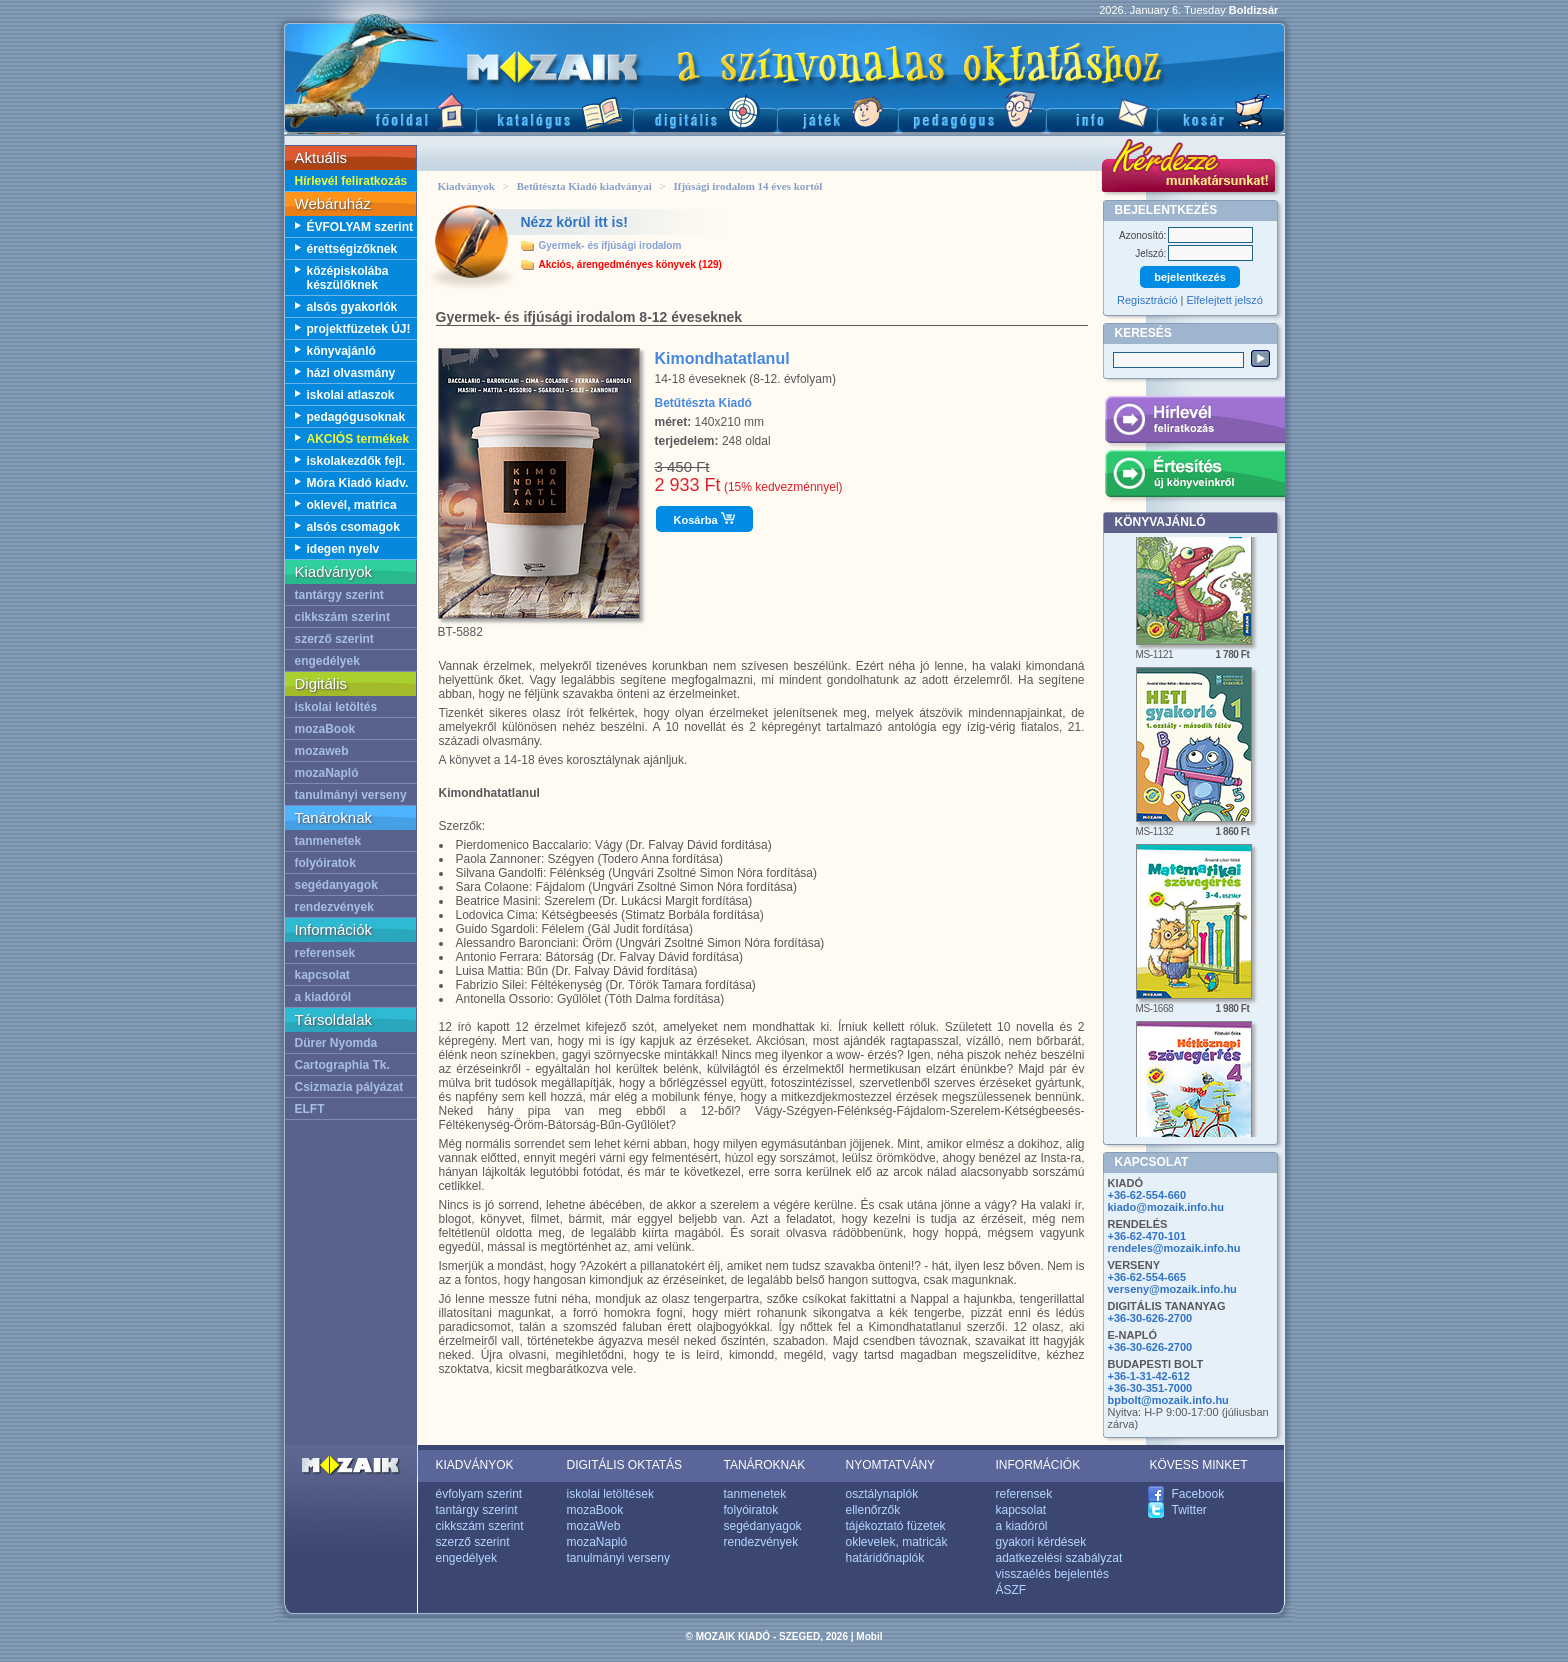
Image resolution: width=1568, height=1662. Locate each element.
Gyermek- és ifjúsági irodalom (610, 245)
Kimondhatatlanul (722, 358)
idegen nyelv (343, 549)
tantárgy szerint (339, 595)
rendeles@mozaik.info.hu (1174, 1248)
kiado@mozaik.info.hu (1166, 1207)
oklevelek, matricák (897, 1542)
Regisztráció (1147, 300)
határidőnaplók (885, 1558)
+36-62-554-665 (1147, 1277)
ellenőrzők (873, 1510)
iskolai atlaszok (351, 395)
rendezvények (334, 907)
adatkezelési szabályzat (1059, 1558)
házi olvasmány (351, 373)
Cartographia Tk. (342, 1065)
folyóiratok (325, 863)
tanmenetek (328, 841)
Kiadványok (466, 186)
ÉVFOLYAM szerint (360, 227)
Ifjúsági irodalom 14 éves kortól (747, 186)
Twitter (1189, 1510)
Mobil (869, 1636)
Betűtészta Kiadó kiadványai (584, 186)
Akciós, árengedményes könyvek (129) (630, 264)
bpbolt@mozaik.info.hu (1168, 1400)
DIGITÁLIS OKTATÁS (625, 1465)
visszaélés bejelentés (1052, 1574)
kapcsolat (322, 975)
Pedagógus (972, 110)
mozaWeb (594, 1526)
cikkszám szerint (342, 617)
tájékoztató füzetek (896, 1526)
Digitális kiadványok (705, 110)
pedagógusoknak (356, 417)
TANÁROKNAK (765, 1465)
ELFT (310, 1109)
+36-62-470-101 (1147, 1236)
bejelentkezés (1190, 277)
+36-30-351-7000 (1150, 1388)
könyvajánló (341, 351)
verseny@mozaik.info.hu (1172, 1289)
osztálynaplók (882, 1494)
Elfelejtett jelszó (1225, 300)
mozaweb (322, 751)
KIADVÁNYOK (475, 1465)
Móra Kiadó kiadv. (358, 483)
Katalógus (554, 110)
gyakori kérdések (1041, 1542)
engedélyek (327, 661)
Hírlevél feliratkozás (351, 181)
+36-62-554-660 (1147, 1195)
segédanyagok (336, 885)
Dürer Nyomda (336, 1043)
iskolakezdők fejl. (356, 461)
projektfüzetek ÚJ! (359, 329)
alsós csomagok (353, 527)
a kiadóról (323, 997)
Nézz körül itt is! (574, 222)
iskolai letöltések (610, 1494)
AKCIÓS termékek (358, 439)
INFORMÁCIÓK (1038, 1465)
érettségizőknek (352, 249)
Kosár (1221, 110)
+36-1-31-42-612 (1149, 1376)
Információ (1101, 110)
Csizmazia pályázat (349, 1087)
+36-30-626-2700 (1150, 1318)
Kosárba (704, 519)
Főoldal (380, 110)
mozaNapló (327, 773)
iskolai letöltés (336, 707)
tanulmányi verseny (351, 795)
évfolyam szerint (479, 1494)
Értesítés (1194, 477)
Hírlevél (1194, 423)
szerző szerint (334, 639)
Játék (837, 110)
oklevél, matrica (352, 505)
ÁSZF (1011, 1590)
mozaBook (325, 729)
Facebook (1198, 1494)
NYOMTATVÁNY (891, 1465)
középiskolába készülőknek (348, 278)
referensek (325, 953)
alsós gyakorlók (352, 307)
